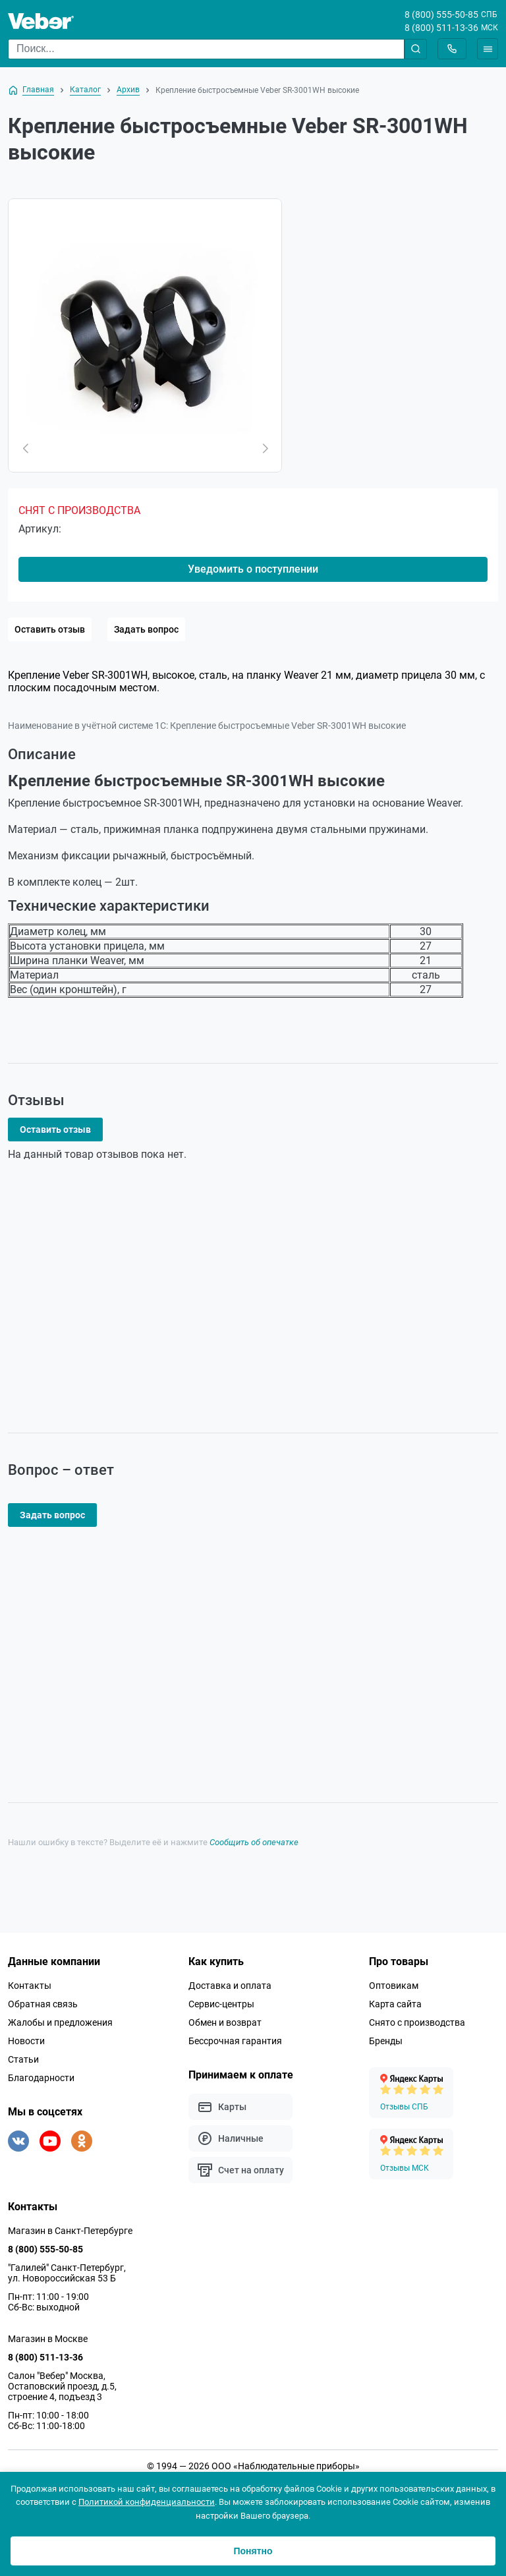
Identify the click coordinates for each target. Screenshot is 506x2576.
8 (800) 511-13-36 (441, 27)
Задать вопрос (146, 629)
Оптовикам (393, 1985)
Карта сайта (395, 2004)
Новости (26, 2041)
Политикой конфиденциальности (146, 2502)
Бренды (386, 2041)
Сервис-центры (221, 2004)
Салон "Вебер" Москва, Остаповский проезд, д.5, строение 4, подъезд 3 (62, 2386)
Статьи (23, 2059)
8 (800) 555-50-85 (441, 14)
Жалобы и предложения (60, 2022)
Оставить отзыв (49, 629)
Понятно (252, 2551)
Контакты (29, 1985)
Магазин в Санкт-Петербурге (70, 2230)
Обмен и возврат (225, 2022)
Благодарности (41, 2078)
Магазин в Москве (48, 2338)
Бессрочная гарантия (235, 2041)
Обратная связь (43, 2004)
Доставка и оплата (229, 1985)
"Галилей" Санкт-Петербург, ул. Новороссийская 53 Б (67, 2272)
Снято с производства (417, 2022)
